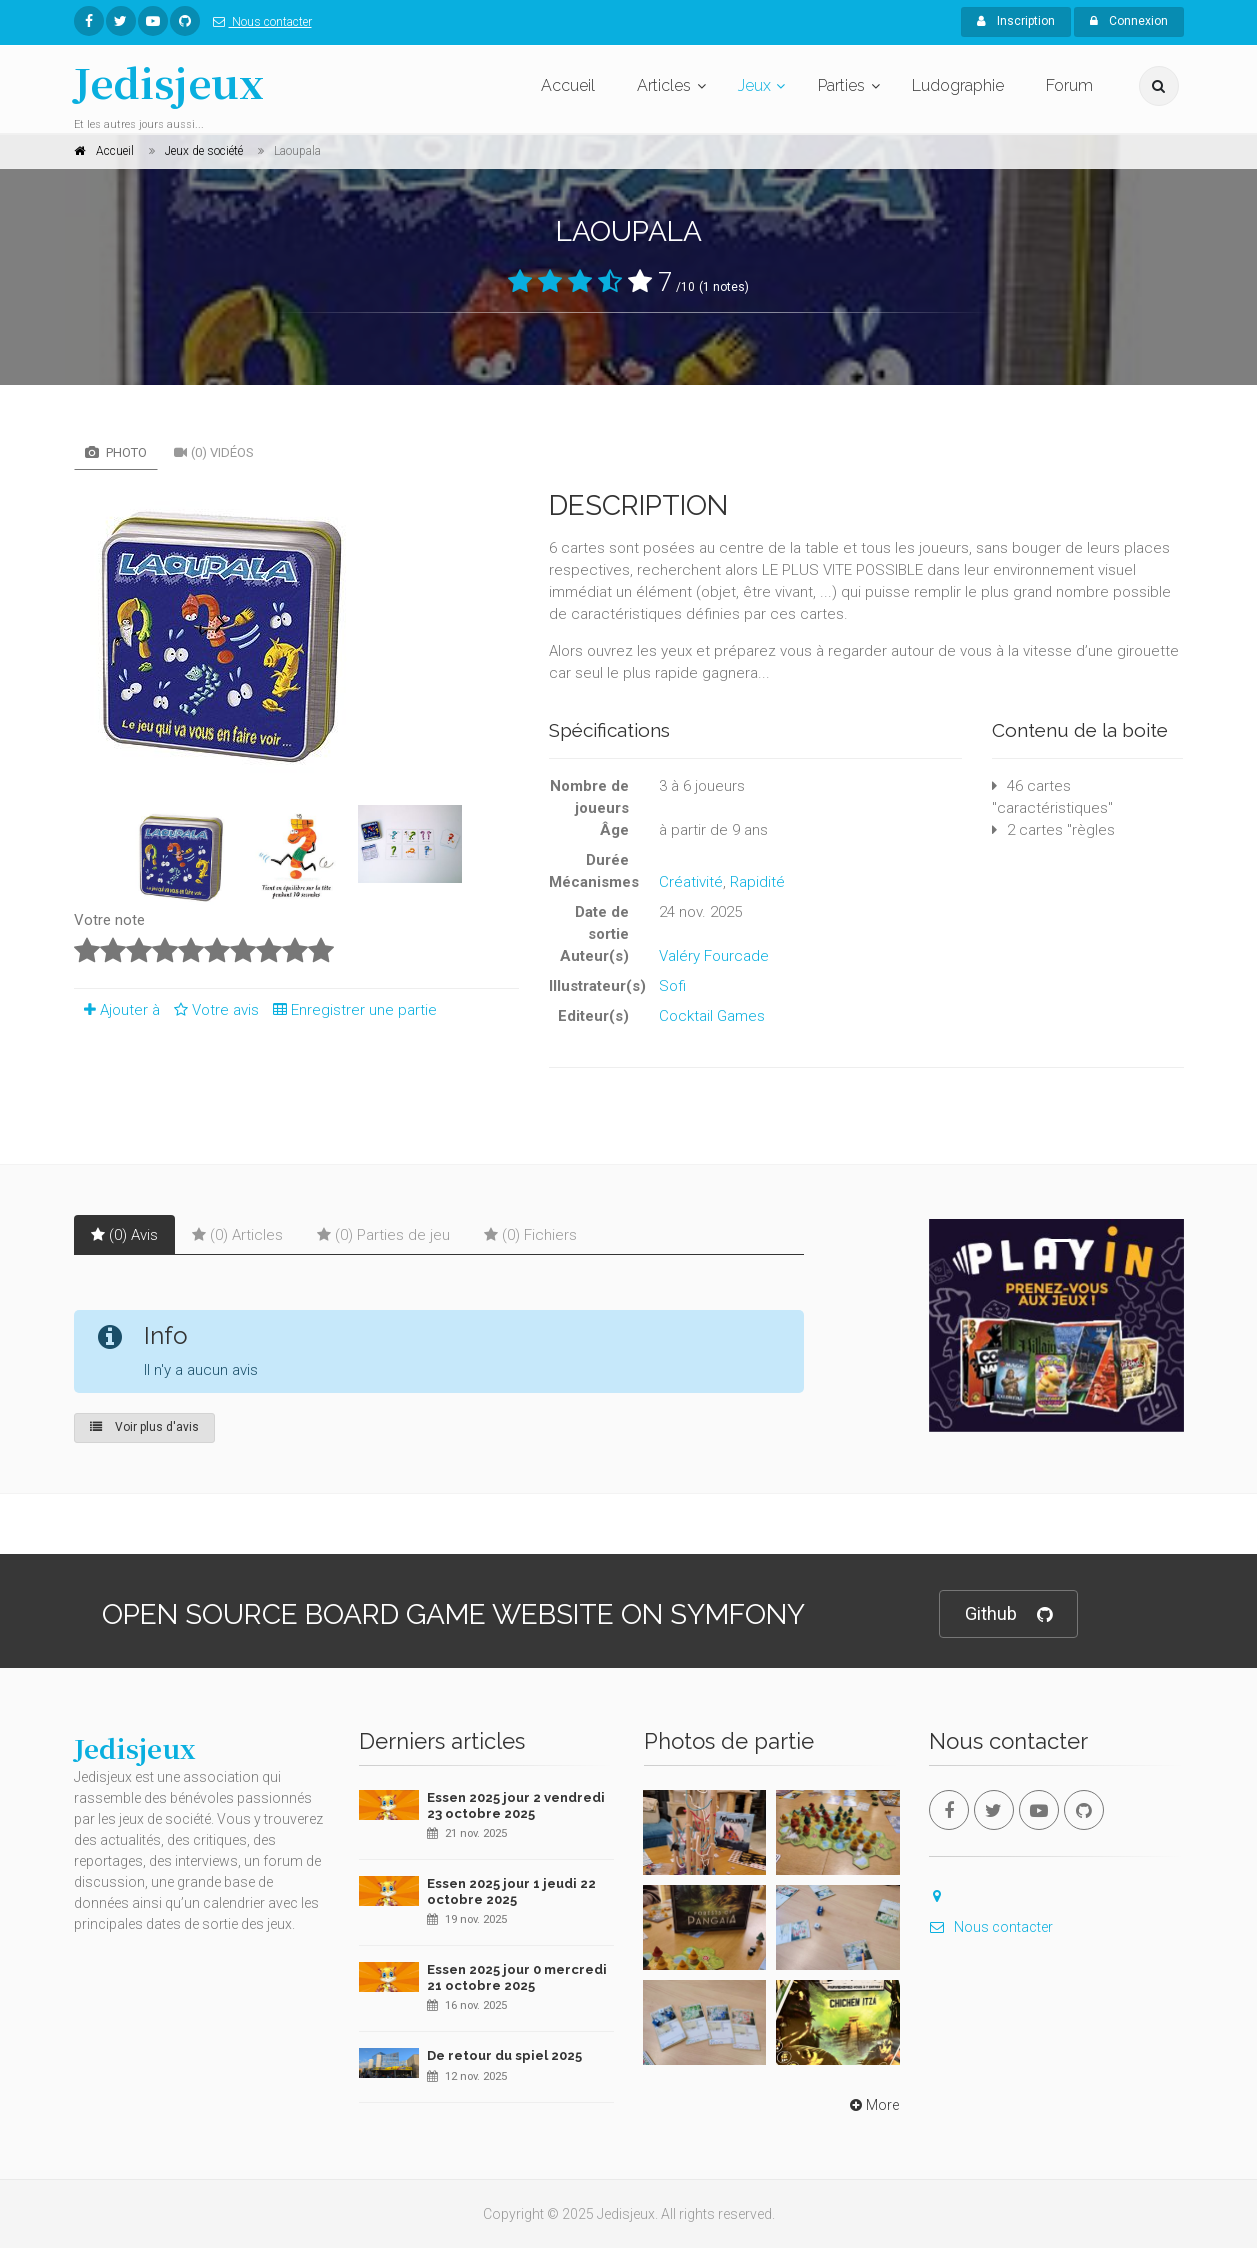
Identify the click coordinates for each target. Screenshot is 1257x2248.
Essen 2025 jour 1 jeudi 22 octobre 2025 (511, 1891)
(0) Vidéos (214, 452)
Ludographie (958, 85)
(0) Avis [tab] (124, 1235)
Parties (841, 85)
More (872, 2105)
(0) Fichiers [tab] (530, 1235)
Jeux (754, 85)
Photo (116, 452)
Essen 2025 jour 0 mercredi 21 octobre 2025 (517, 1977)
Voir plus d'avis (144, 1427)
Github (1008, 1614)
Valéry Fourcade (714, 956)
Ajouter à (117, 1010)
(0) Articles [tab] (237, 1235)
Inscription (1016, 21)
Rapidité (757, 882)
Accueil (568, 85)
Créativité (691, 882)
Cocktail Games (712, 1016)
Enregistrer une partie (350, 1010)
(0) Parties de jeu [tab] (383, 1235)
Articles (664, 85)
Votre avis (213, 1010)
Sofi (672, 986)
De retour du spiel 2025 (504, 2055)
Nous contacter (258, 22)
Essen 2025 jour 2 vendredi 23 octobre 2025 (516, 1805)
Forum (1069, 85)
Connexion (1129, 21)
